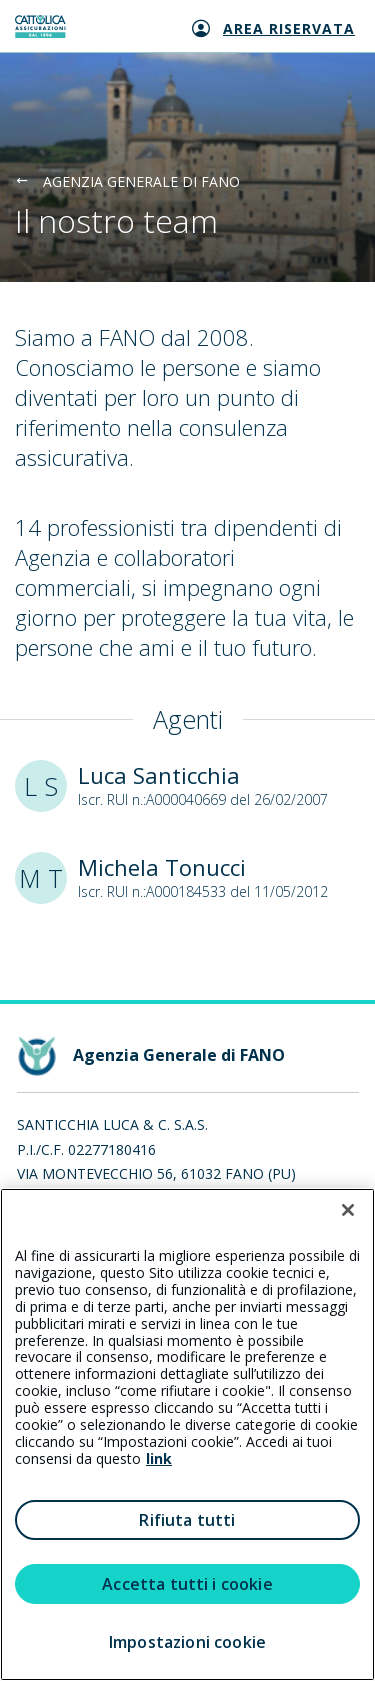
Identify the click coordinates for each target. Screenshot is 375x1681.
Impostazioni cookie (187, 1642)
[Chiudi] (348, 1210)
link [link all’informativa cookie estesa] (159, 1458)
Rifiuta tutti (187, 1520)
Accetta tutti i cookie (187, 1584)
